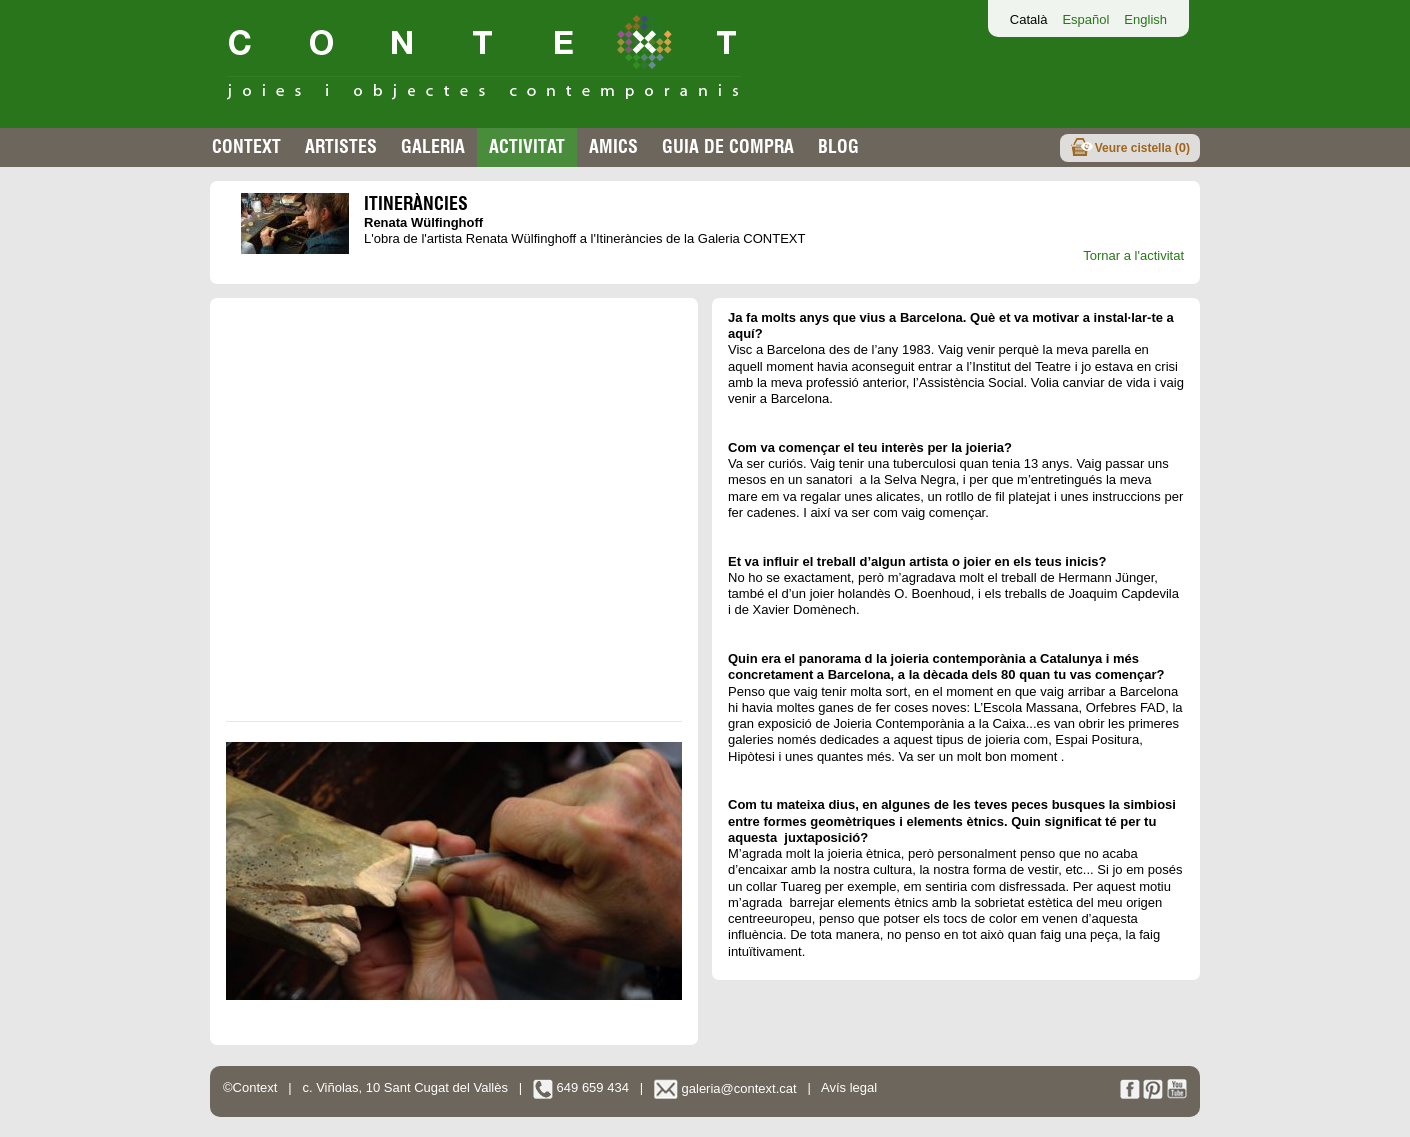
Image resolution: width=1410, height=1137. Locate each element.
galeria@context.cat (725, 1088)
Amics (613, 146)
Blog (838, 146)
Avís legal (849, 1088)
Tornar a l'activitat (1133, 255)
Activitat (527, 146)
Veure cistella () (1142, 147)
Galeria (433, 146)
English (1145, 19)
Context (246, 146)
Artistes (341, 146)
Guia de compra (728, 146)
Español (1085, 19)
